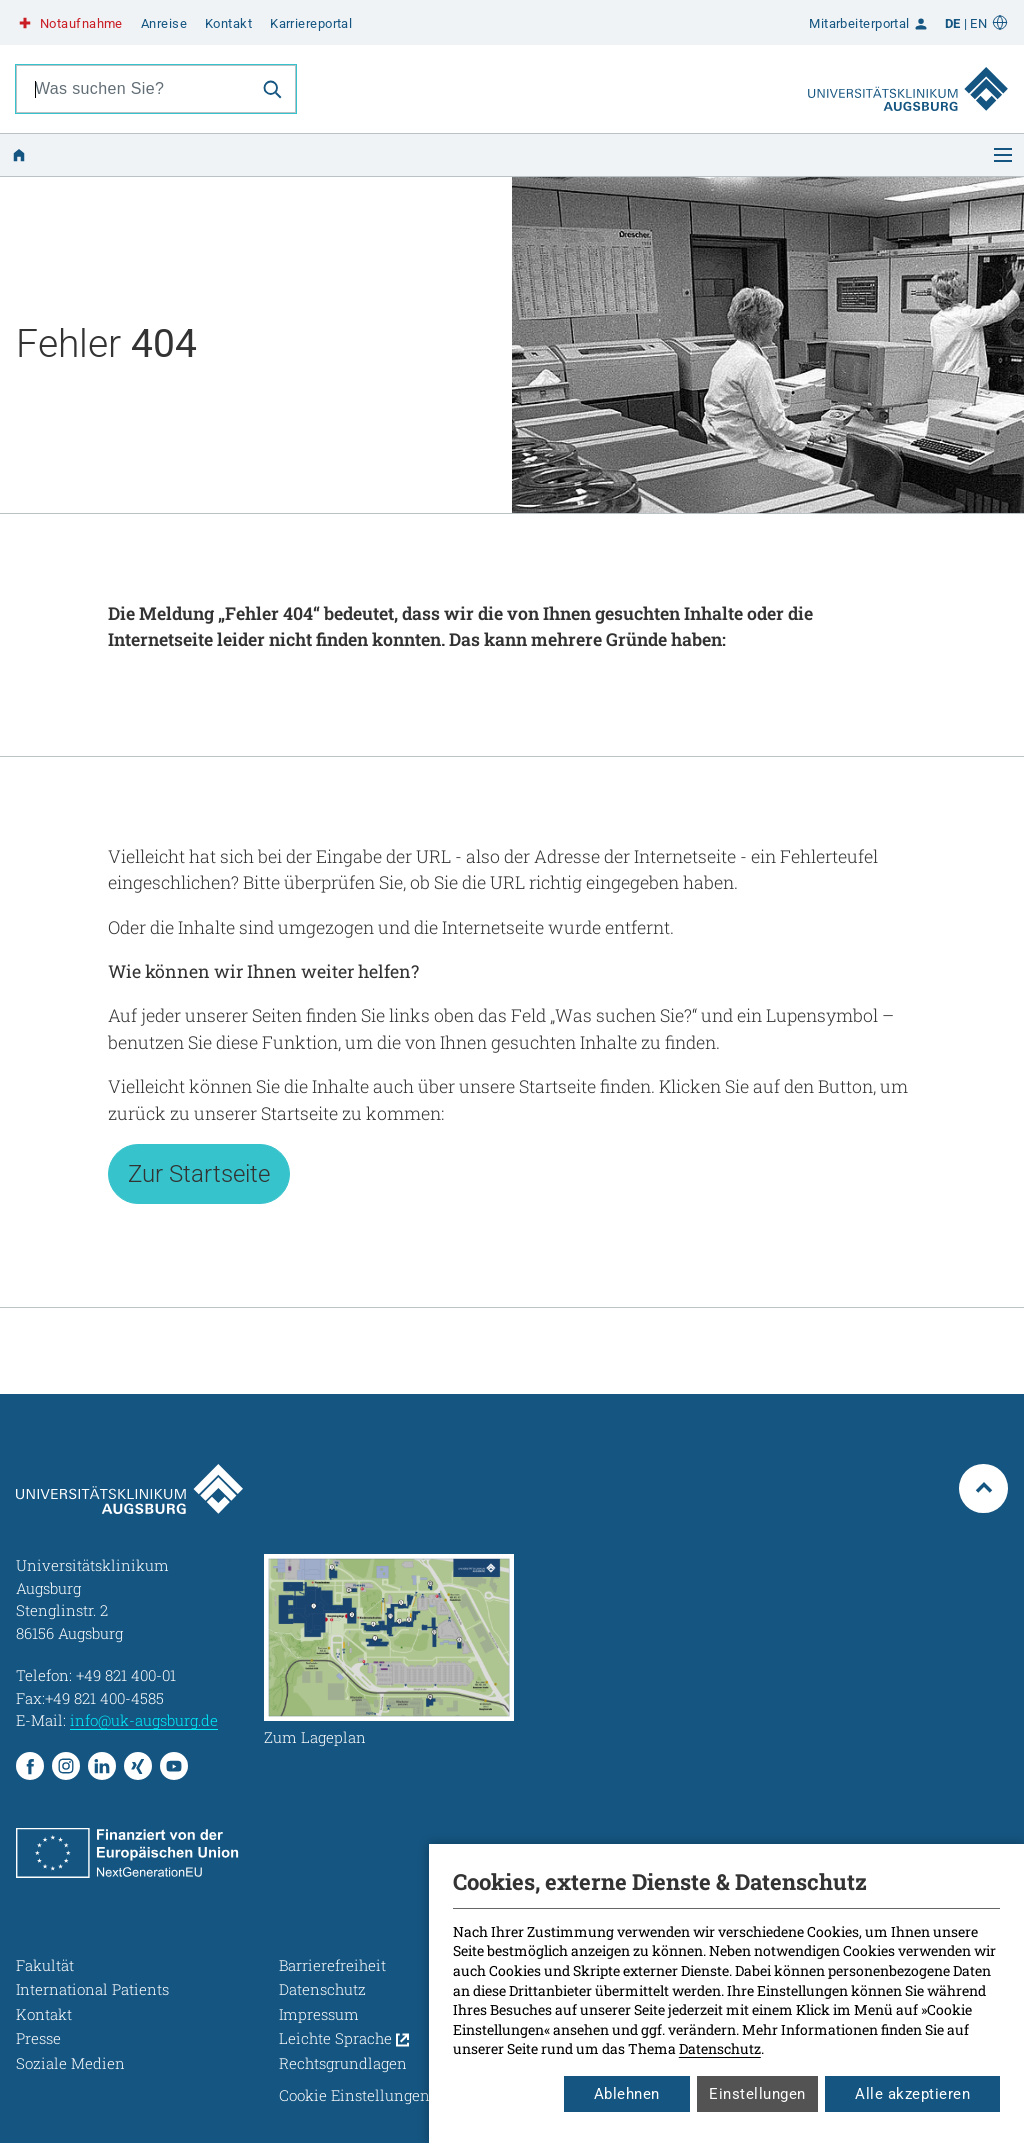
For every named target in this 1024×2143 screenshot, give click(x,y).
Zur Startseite (199, 1174)
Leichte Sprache (344, 2038)
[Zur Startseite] (908, 89)
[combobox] (133, 89)
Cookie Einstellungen (354, 2095)
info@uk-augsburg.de (144, 1720)
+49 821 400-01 (126, 1675)
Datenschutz (720, 2048)
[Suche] (272, 89)
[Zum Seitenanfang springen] (983, 1488)
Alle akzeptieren (912, 2094)
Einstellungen (757, 2094)
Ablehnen (627, 2094)
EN (978, 23)
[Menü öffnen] (1003, 155)
